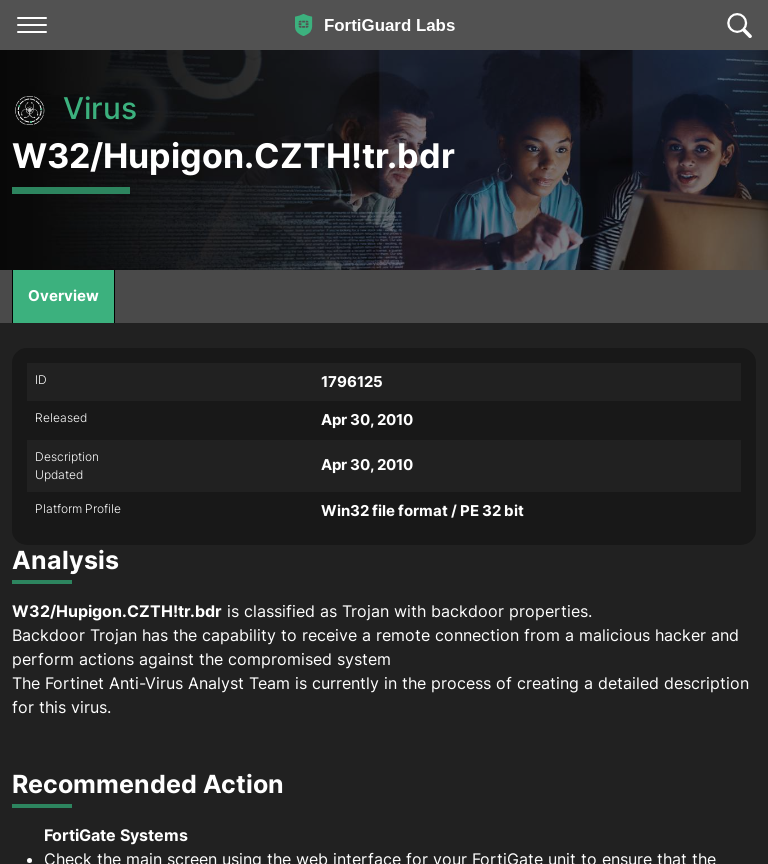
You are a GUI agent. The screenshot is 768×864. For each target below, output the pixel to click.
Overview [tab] (63, 295)
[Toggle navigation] (32, 25)
